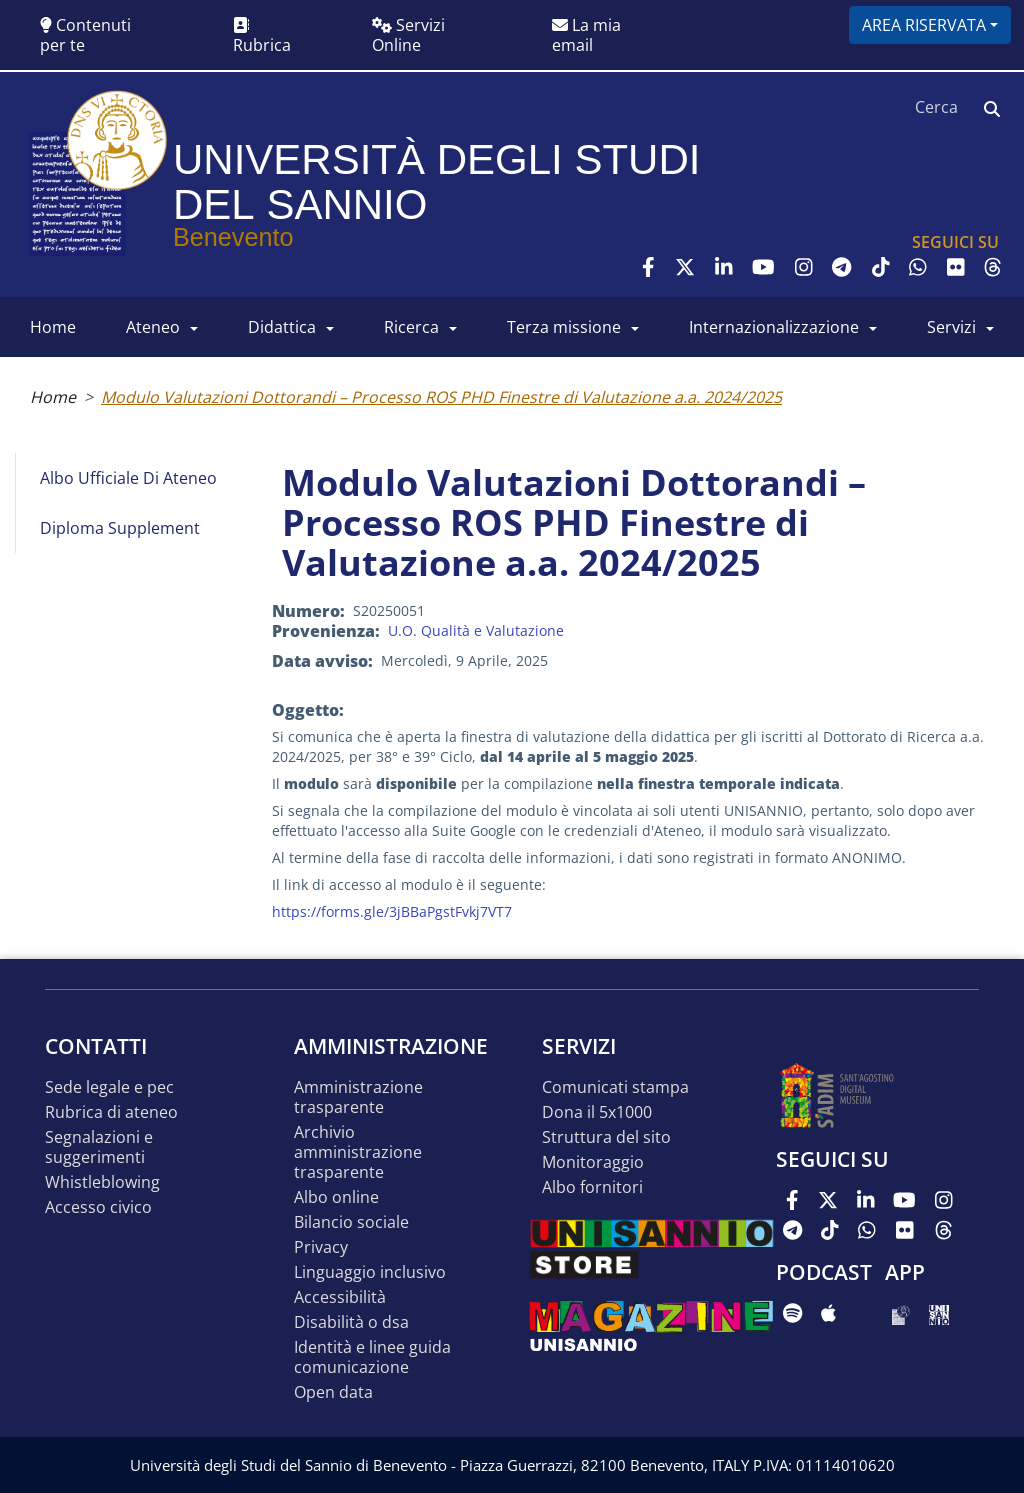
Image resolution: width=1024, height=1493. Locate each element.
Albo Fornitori (592, 1187)
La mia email (586, 35)
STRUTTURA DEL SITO (606, 1137)
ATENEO (153, 327)
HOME (53, 327)
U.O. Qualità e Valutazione (476, 630)
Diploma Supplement (120, 528)
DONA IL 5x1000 (597, 1112)
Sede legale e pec (109, 1087)
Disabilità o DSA (351, 1322)
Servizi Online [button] (408, 35)
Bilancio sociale (351, 1222)
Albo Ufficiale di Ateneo (128, 478)
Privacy (321, 1247)
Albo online (336, 1197)
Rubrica (262, 36)
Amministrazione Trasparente (358, 1097)
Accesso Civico (98, 1207)
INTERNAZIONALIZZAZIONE (774, 327)
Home (53, 397)
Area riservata (924, 25)
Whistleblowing (102, 1182)
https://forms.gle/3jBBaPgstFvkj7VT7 (392, 911)
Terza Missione (564, 327)
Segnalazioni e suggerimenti (99, 1147)
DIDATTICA (282, 327)
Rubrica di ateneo (111, 1112)
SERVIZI (951, 327)
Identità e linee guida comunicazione (372, 1357)
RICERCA (411, 327)
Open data (333, 1392)
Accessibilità (340, 1297)
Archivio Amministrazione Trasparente (358, 1152)
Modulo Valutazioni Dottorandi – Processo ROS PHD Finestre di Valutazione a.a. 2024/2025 (441, 397)
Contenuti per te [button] (85, 35)
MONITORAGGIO (593, 1162)
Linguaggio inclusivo (370, 1272)
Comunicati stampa (615, 1087)
